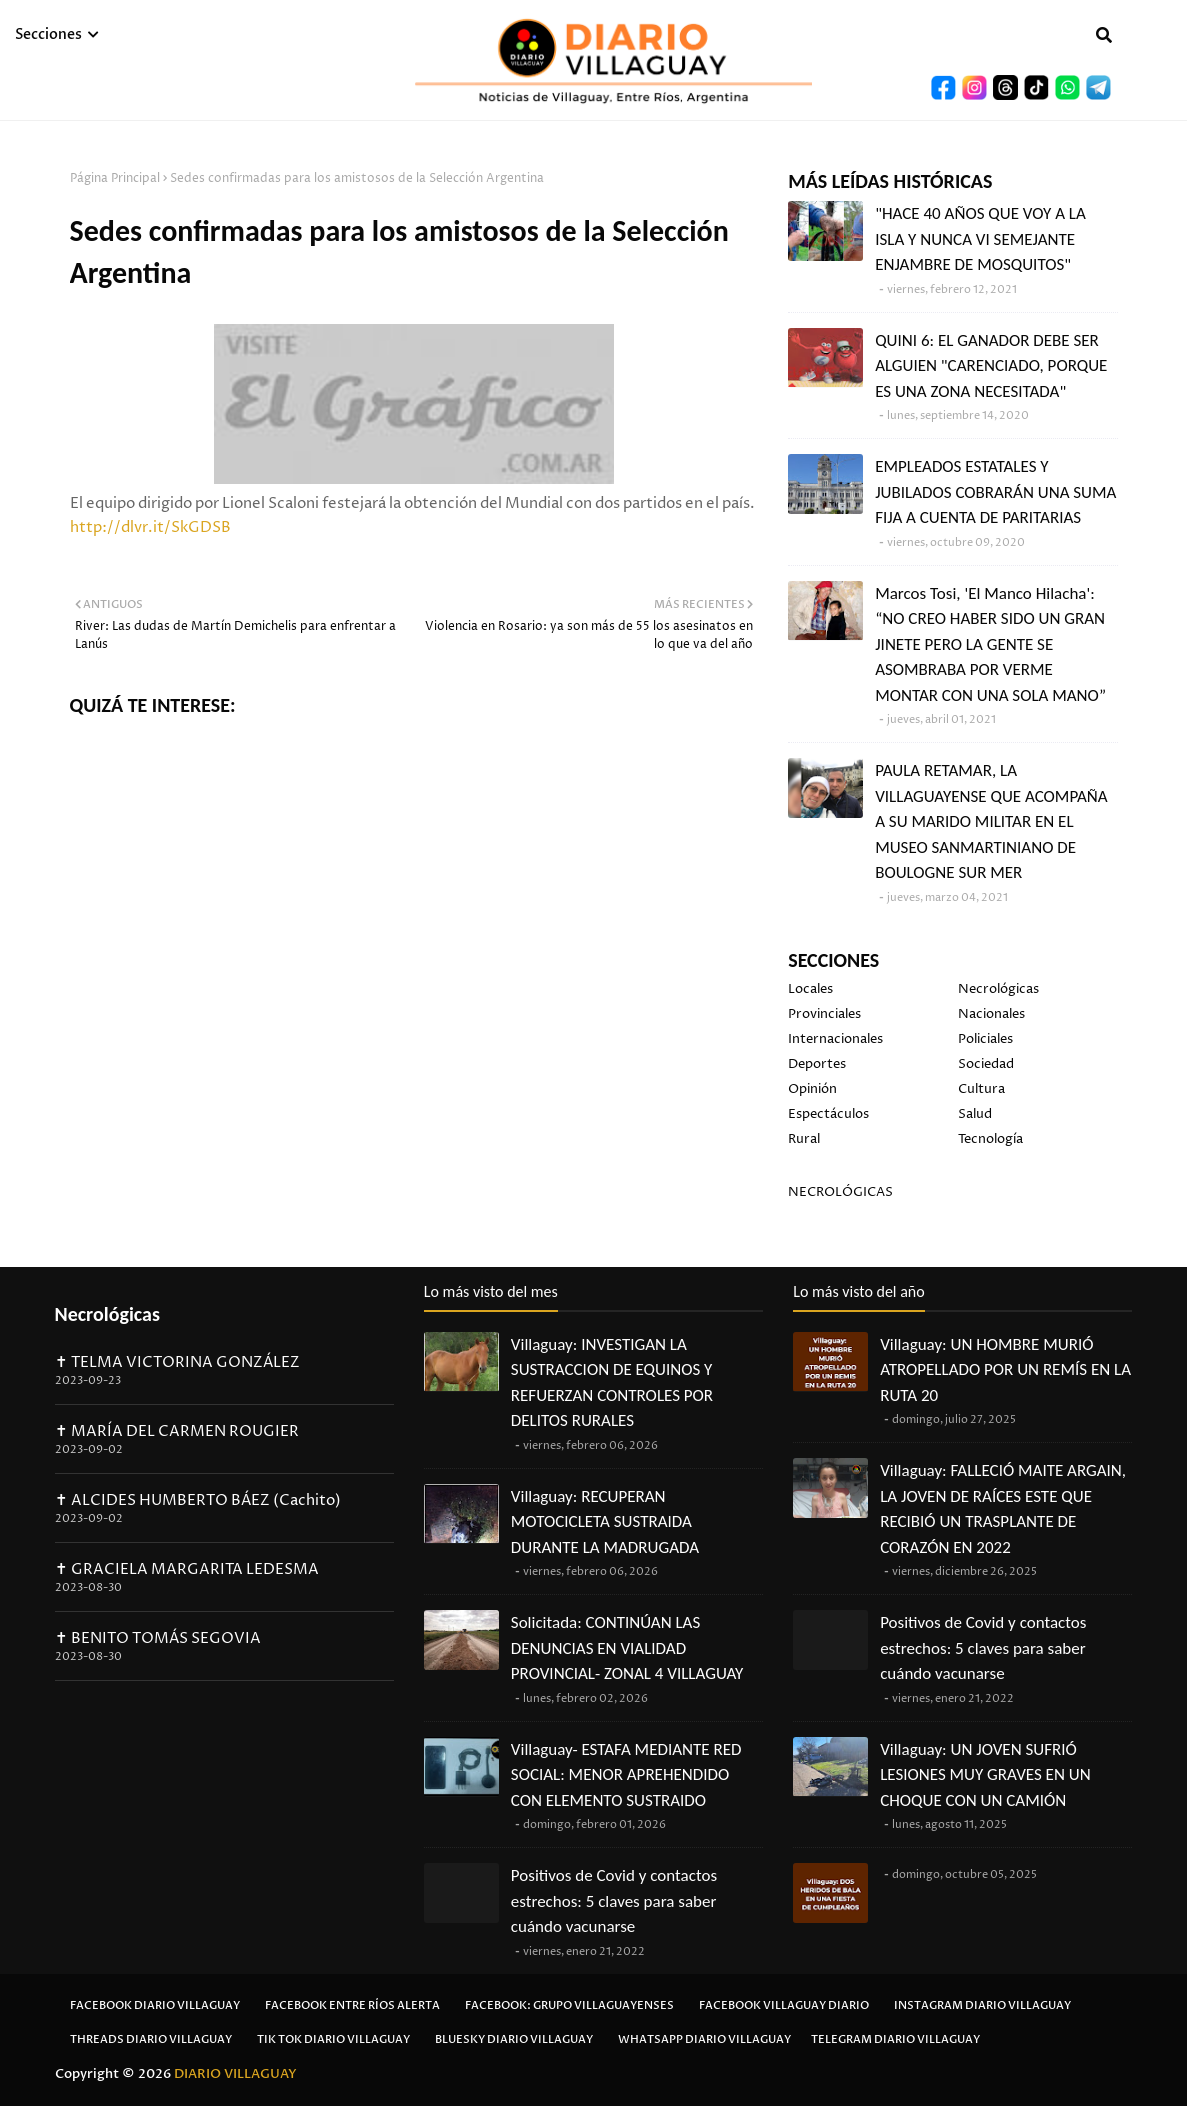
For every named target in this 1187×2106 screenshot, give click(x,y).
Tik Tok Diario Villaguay (333, 2039)
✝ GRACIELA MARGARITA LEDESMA (187, 1569)
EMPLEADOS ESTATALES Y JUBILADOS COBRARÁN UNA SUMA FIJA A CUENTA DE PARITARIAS (995, 492)
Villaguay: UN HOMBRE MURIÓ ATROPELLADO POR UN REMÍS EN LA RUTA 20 (1005, 1370)
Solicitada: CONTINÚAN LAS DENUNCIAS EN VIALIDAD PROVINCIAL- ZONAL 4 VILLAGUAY (627, 1648)
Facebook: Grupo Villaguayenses (569, 2005)
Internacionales (835, 1039)
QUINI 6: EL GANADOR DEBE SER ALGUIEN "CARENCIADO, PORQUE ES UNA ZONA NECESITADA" (991, 366)
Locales (810, 989)
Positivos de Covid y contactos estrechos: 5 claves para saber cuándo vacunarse (614, 1901)
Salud (975, 1114)
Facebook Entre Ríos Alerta (352, 2005)
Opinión (812, 1089)
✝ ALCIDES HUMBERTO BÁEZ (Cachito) (198, 1500)
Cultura (981, 1089)
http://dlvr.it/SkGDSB (150, 527)
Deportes (817, 1064)
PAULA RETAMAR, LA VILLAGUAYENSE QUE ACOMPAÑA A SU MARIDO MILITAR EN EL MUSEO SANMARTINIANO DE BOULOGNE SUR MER (991, 821)
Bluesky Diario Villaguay (514, 2039)
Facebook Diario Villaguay (155, 2005)
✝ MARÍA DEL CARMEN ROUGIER (177, 1431)
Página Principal (115, 178)
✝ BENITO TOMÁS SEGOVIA (158, 1638)
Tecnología (990, 1139)
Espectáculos (828, 1114)
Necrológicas (998, 989)
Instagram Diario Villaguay (982, 2005)
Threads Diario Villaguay (151, 2039)
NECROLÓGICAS (840, 1192)
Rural (804, 1139)
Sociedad (986, 1064)
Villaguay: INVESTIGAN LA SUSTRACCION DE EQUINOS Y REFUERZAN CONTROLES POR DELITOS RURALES (612, 1383)
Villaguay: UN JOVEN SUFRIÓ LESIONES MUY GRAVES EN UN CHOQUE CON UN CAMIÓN (985, 1775)
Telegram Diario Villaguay (895, 2039)
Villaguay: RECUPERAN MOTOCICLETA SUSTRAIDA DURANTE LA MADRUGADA (605, 1522)
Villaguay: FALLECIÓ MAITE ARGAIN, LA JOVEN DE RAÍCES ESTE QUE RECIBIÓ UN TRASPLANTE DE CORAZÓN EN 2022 (1003, 1509)
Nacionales (991, 1014)
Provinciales (824, 1014)
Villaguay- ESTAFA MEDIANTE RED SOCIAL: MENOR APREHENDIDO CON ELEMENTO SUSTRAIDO (626, 1775)
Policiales (985, 1039)
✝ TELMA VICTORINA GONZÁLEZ (177, 1362)
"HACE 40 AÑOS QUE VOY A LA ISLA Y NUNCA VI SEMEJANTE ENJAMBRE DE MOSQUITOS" (980, 239)
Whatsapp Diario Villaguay (704, 2039)
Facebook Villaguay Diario (784, 2005)
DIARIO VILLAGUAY (235, 2074)
